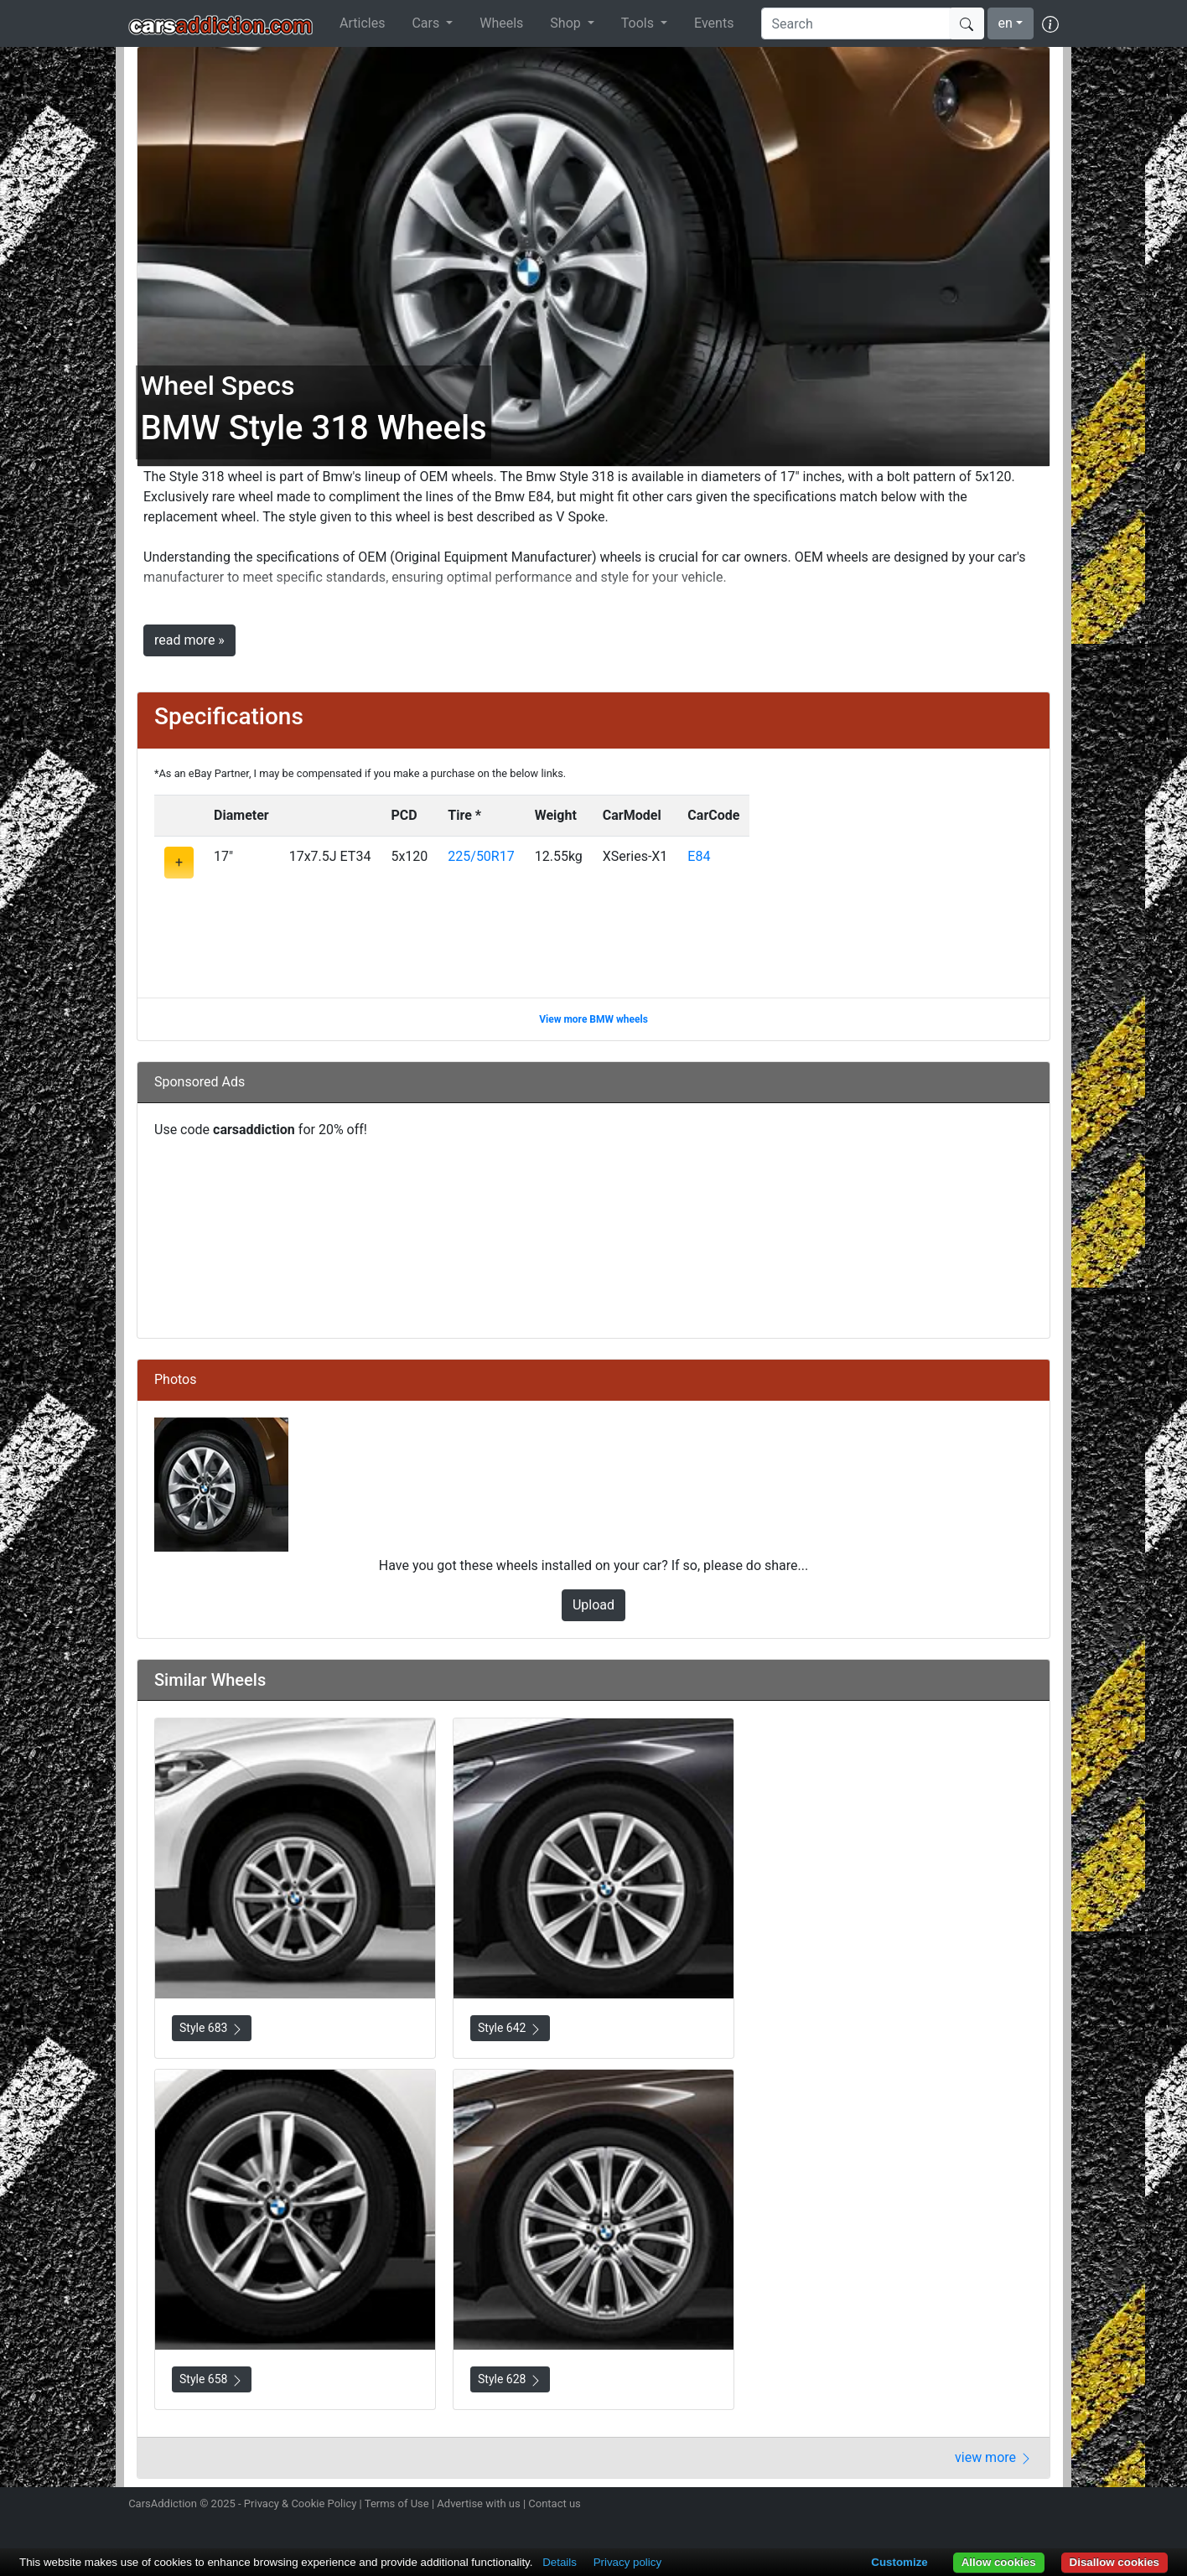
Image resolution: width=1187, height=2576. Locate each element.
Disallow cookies (1114, 2562)
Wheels (501, 23)
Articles (362, 23)
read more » (189, 640)
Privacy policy (627, 2562)
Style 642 (510, 2028)
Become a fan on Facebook (990, 2506)
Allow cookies (999, 2562)
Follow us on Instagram (930, 2506)
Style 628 (510, 2379)
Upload (593, 1605)
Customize (899, 2562)
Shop (566, 23)
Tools (639, 23)
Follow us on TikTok (1019, 2506)
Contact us (554, 2503)
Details (559, 2562)
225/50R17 (481, 856)
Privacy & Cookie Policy (300, 2503)
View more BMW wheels (593, 1019)
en (1005, 23)
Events (713, 23)
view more (994, 2457)
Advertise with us (478, 2503)
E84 (698, 856)
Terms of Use (397, 2503)
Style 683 (211, 2028)
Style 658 (211, 2379)
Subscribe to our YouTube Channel (1049, 2506)
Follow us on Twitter (960, 2506)
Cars (427, 23)
